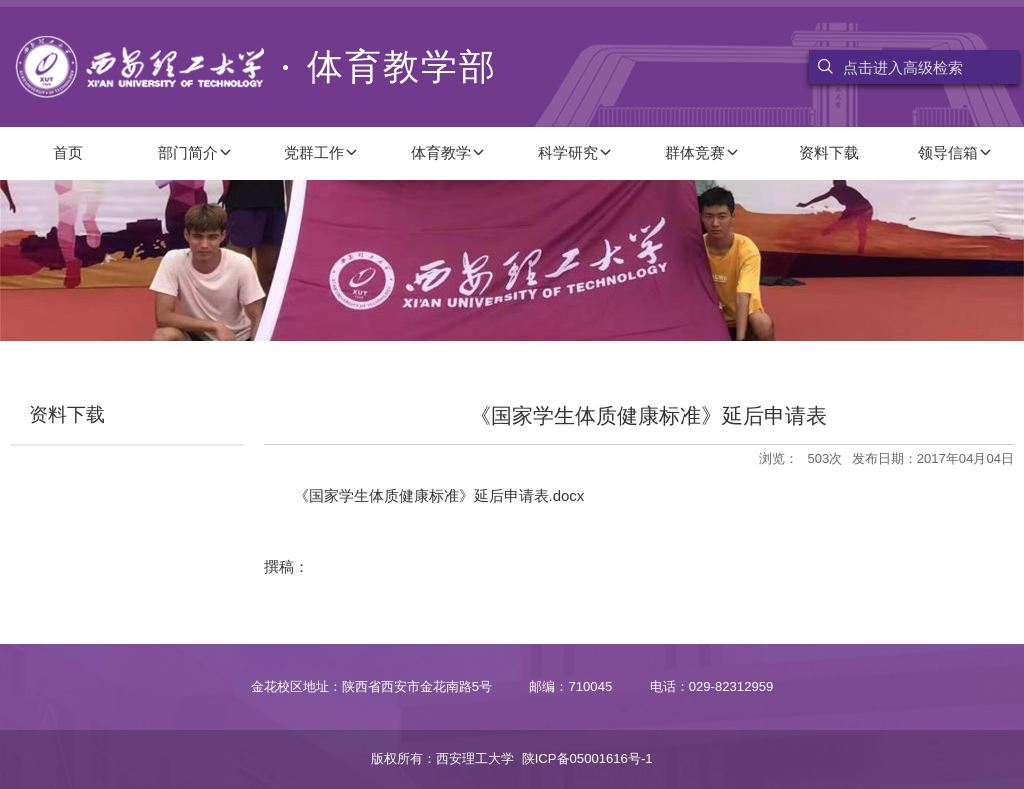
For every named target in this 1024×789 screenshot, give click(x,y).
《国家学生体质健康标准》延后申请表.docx (439, 495)
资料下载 (829, 152)
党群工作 (321, 152)
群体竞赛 (702, 152)
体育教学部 (256, 67)
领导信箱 (955, 152)
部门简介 (195, 152)
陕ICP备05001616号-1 (587, 758)
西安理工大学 (475, 758)
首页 (68, 152)
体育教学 (448, 152)
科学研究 (575, 152)
